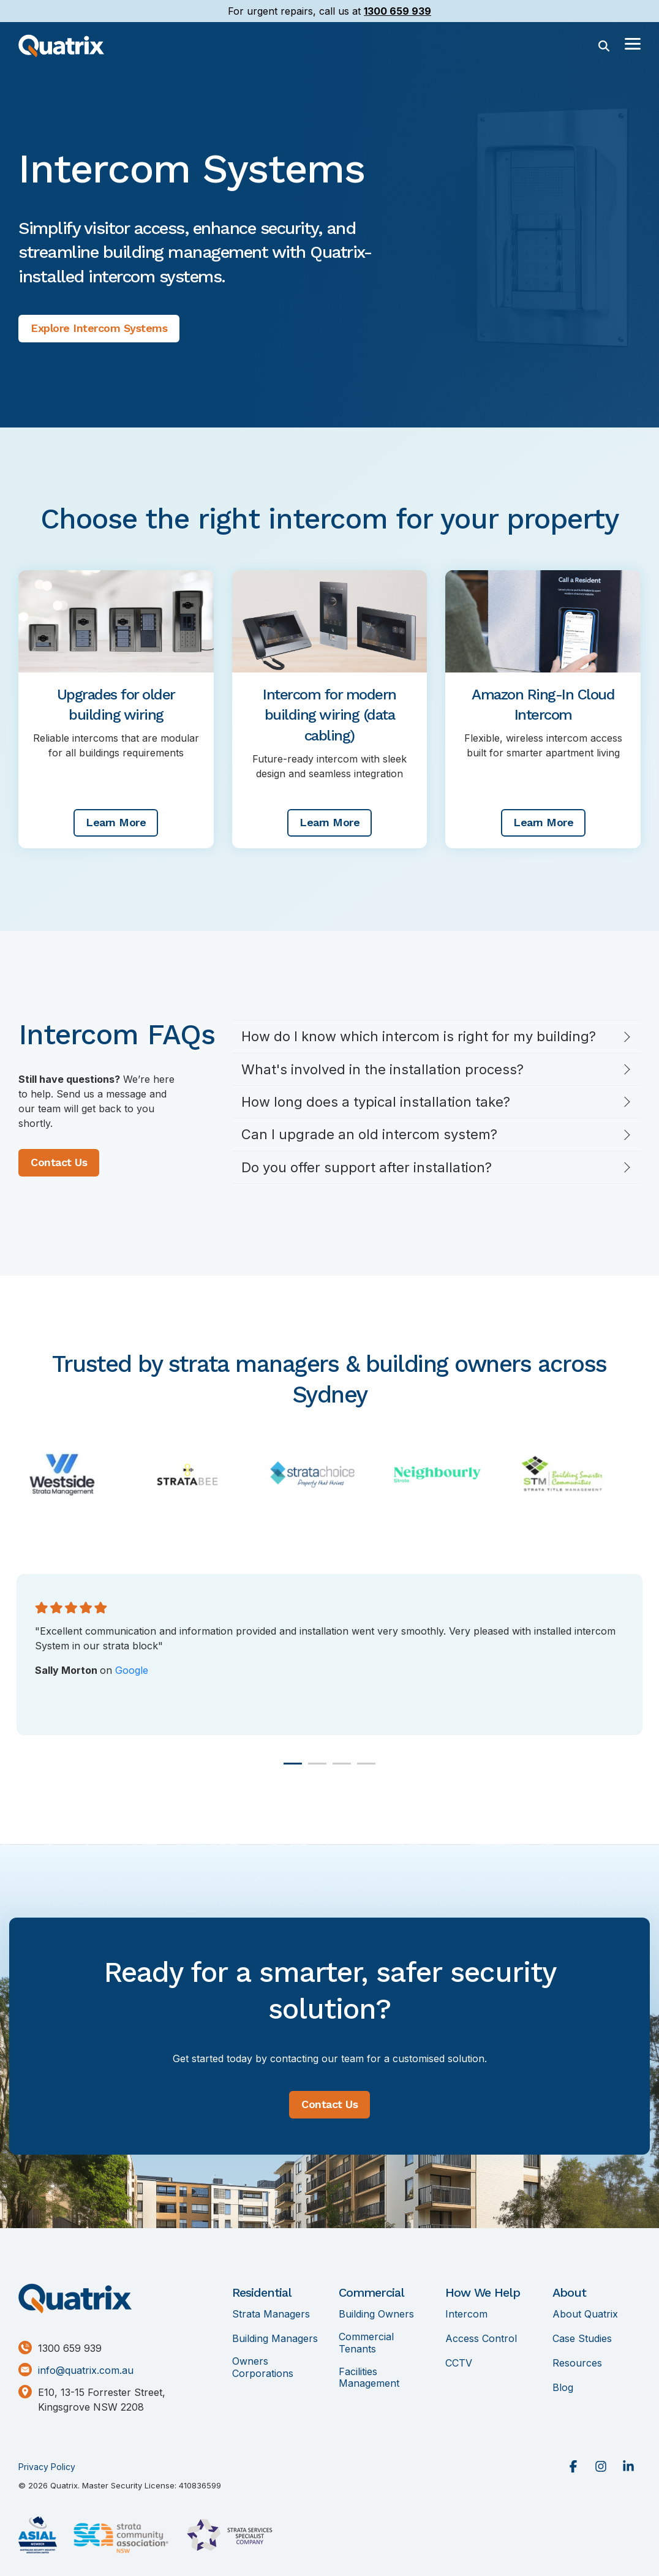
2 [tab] (314, 1769)
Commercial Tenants (366, 2342)
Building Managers (275, 2338)
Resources (577, 2363)
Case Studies (582, 2338)
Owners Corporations (262, 2367)
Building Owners (376, 2314)
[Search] (604, 46)
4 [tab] (363, 1769)
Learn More (116, 822)
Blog (562, 2387)
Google (131, 1670)
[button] (633, 43)
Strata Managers (271, 2314)
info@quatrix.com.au (86, 2370)
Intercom (466, 2314)
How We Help (482, 2292)
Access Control (481, 2338)
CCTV (458, 2363)
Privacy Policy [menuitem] (46, 2466)
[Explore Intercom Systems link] (98, 328)
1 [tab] (290, 1769)
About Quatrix (585, 2314)
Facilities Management (369, 2377)
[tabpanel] (329, 1654)
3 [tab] (339, 1769)
